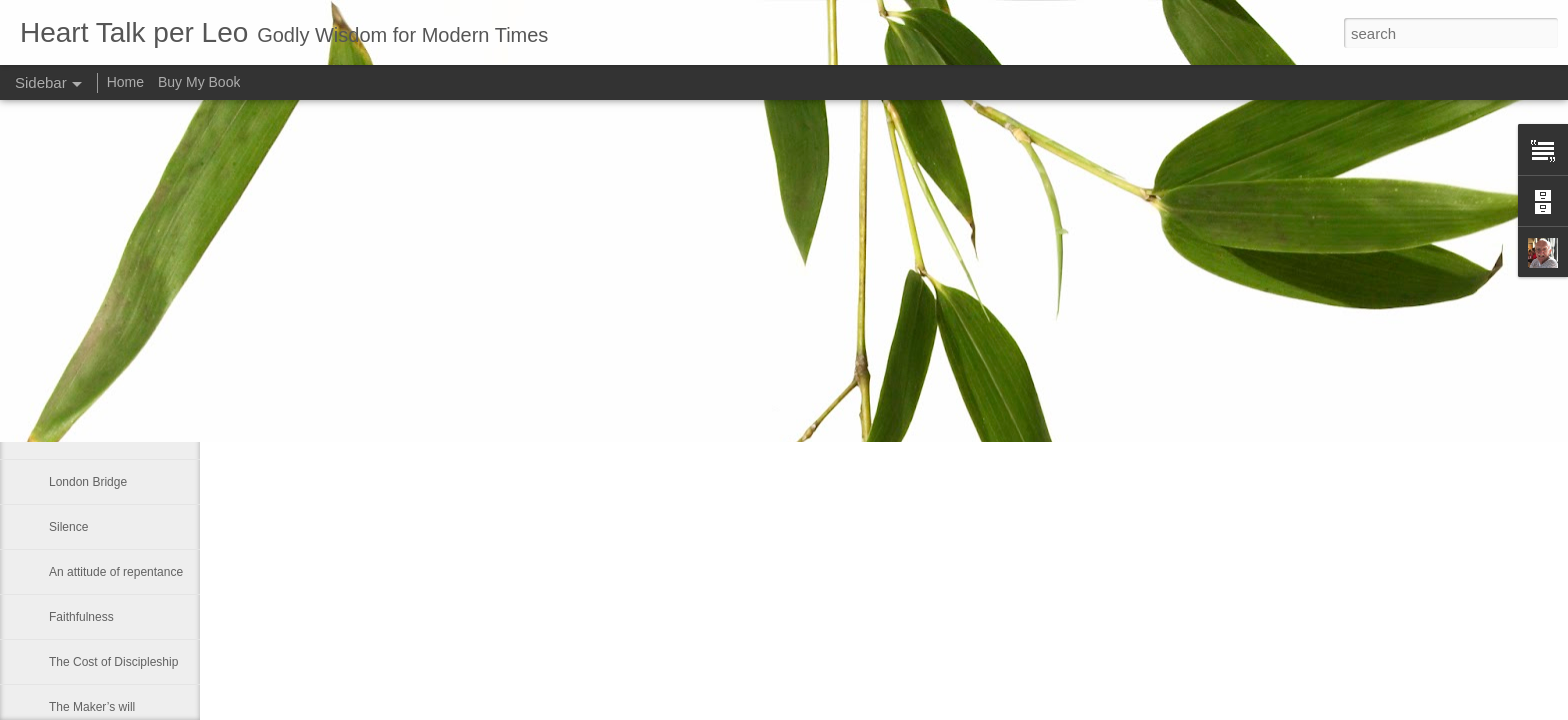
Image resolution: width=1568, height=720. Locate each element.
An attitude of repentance (116, 572)
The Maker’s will (92, 707)
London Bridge (88, 482)
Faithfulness (81, 617)
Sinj (59, 302)
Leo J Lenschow (695, 310)
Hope (63, 392)
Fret (59, 347)
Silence (68, 527)
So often (71, 437)
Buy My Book (199, 82)
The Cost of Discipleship (113, 662)
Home (125, 82)
